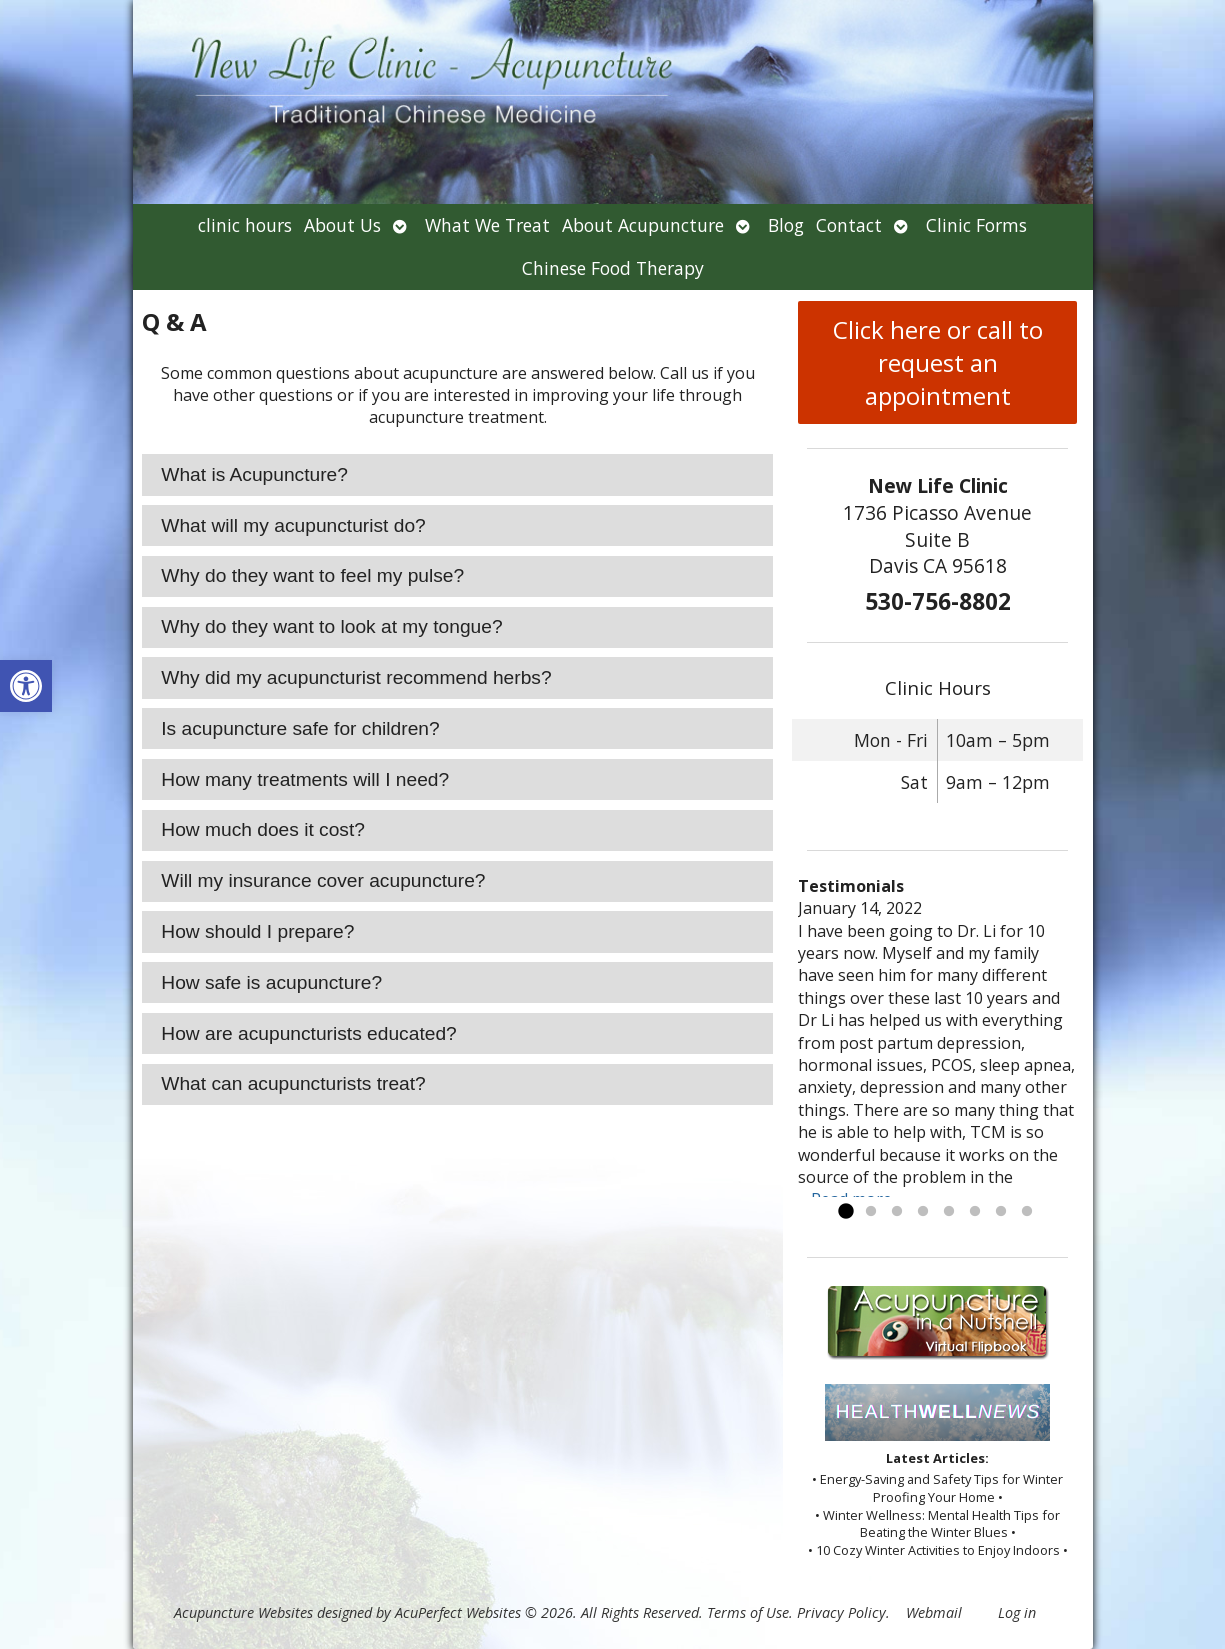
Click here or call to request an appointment (938, 362)
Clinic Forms (976, 225)
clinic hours (245, 225)
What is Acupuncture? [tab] (254, 474)
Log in (1017, 1612)
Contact (849, 225)
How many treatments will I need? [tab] (305, 779)
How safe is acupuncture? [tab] (271, 982)
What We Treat (487, 225)
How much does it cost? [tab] (263, 829)
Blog (786, 225)
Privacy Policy (841, 1612)
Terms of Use (748, 1612)
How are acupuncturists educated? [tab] (308, 1033)
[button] (26, 686)
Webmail (934, 1612)
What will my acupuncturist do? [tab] (293, 525)
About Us (342, 225)
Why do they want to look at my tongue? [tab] (331, 626)
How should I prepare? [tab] (257, 931)
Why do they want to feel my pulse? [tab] (312, 575)
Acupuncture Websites (243, 1612)
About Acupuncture (643, 225)
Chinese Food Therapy (613, 268)
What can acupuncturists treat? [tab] (293, 1083)
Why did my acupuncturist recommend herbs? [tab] (356, 677)
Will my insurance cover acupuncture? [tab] (323, 880)
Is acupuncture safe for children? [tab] (300, 728)
